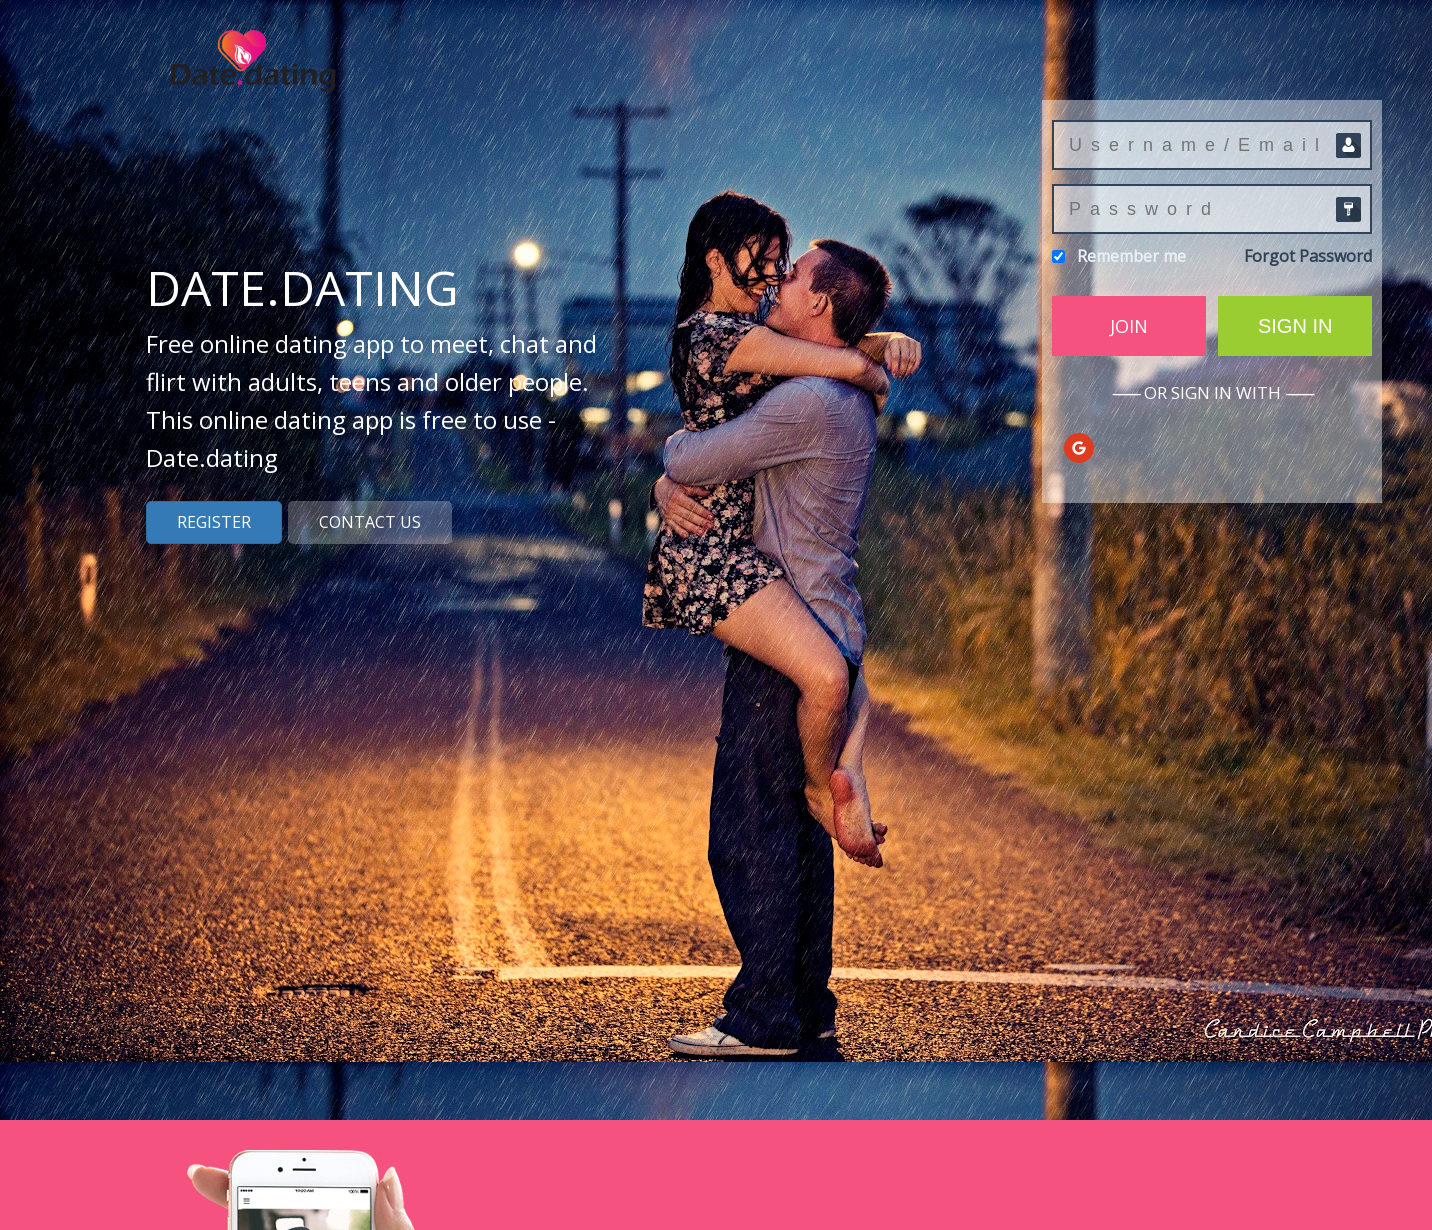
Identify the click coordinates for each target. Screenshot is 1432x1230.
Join (1129, 326)
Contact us (370, 522)
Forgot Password (1308, 256)
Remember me (1131, 256)
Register (214, 522)
